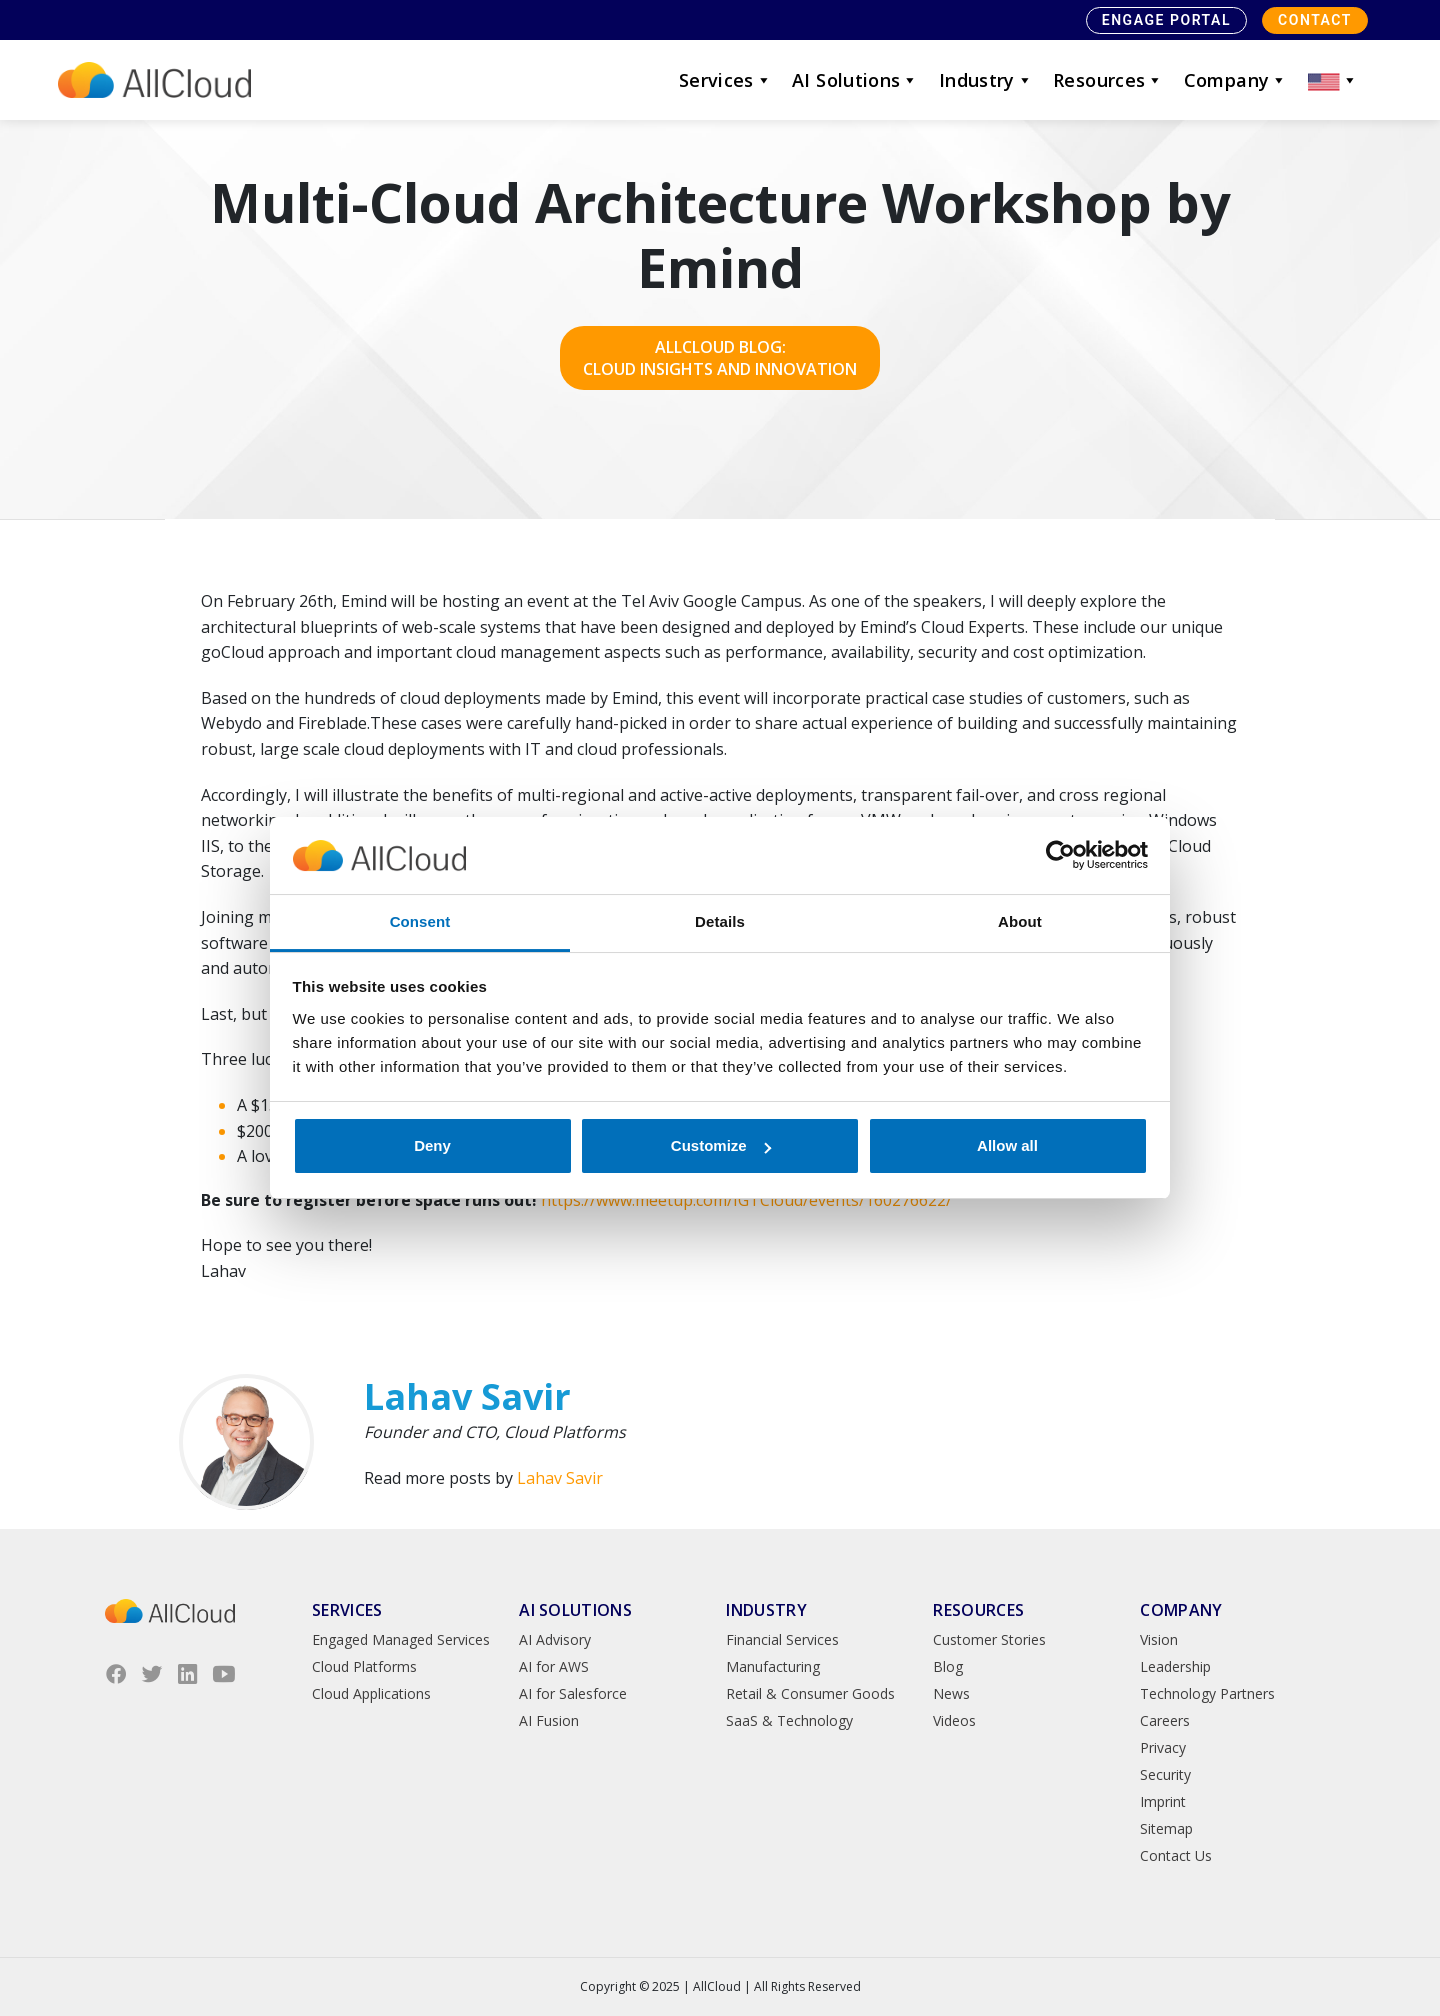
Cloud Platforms (364, 1666)
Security (1165, 1774)
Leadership (1175, 1666)
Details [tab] (720, 921)
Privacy (1163, 1747)
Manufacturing (773, 1666)
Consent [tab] (420, 921)
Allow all (1007, 1145)
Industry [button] (986, 80)
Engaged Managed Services (401, 1639)
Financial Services (782, 1639)
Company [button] (1236, 80)
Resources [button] (1108, 80)
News (951, 1693)
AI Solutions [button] (855, 80)
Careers (1165, 1720)
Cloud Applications (371, 1693)
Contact (1315, 20)
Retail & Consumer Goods (810, 1693)
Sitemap (1166, 1828)
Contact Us (1176, 1855)
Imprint (1163, 1801)
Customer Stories (989, 1639)
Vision (1159, 1639)
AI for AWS (554, 1666)
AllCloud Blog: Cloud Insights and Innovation (720, 358)
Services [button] (725, 80)
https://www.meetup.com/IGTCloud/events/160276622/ (746, 1200)
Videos (954, 1720)
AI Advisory (555, 1639)
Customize (721, 1145)
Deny (432, 1145)
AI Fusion (549, 1720)
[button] (1333, 80)
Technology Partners (1207, 1693)
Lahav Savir (560, 1478)
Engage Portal (1166, 20)
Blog (948, 1666)
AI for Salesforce (573, 1693)
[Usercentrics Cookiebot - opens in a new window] (1060, 856)
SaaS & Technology (789, 1720)
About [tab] (1020, 921)
